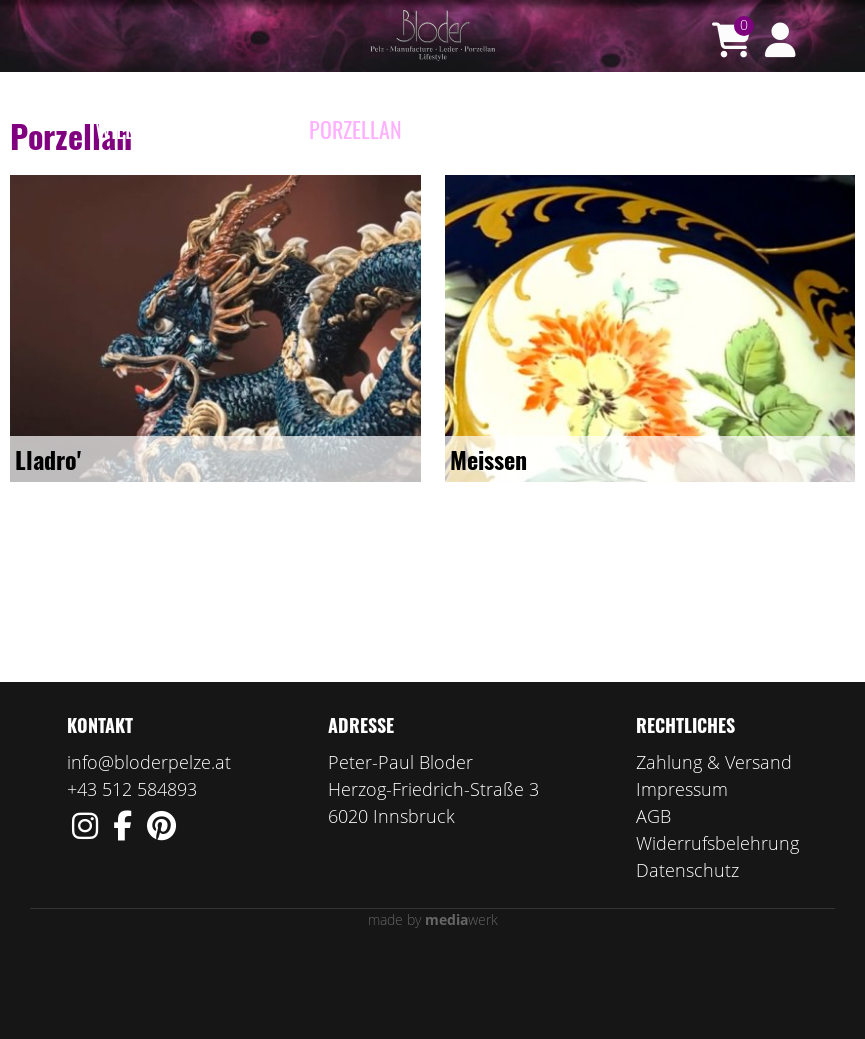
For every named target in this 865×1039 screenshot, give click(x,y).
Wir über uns (615, 129)
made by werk (433, 997)
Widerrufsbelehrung (717, 921)
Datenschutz (687, 948)
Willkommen (151, 129)
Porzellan (355, 129)
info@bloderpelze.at (149, 840)
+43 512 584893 (132, 867)
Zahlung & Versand (714, 840)
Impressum (682, 867)
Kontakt (732, 129)
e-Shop (258, 129)
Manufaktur (478, 129)
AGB (653, 894)
